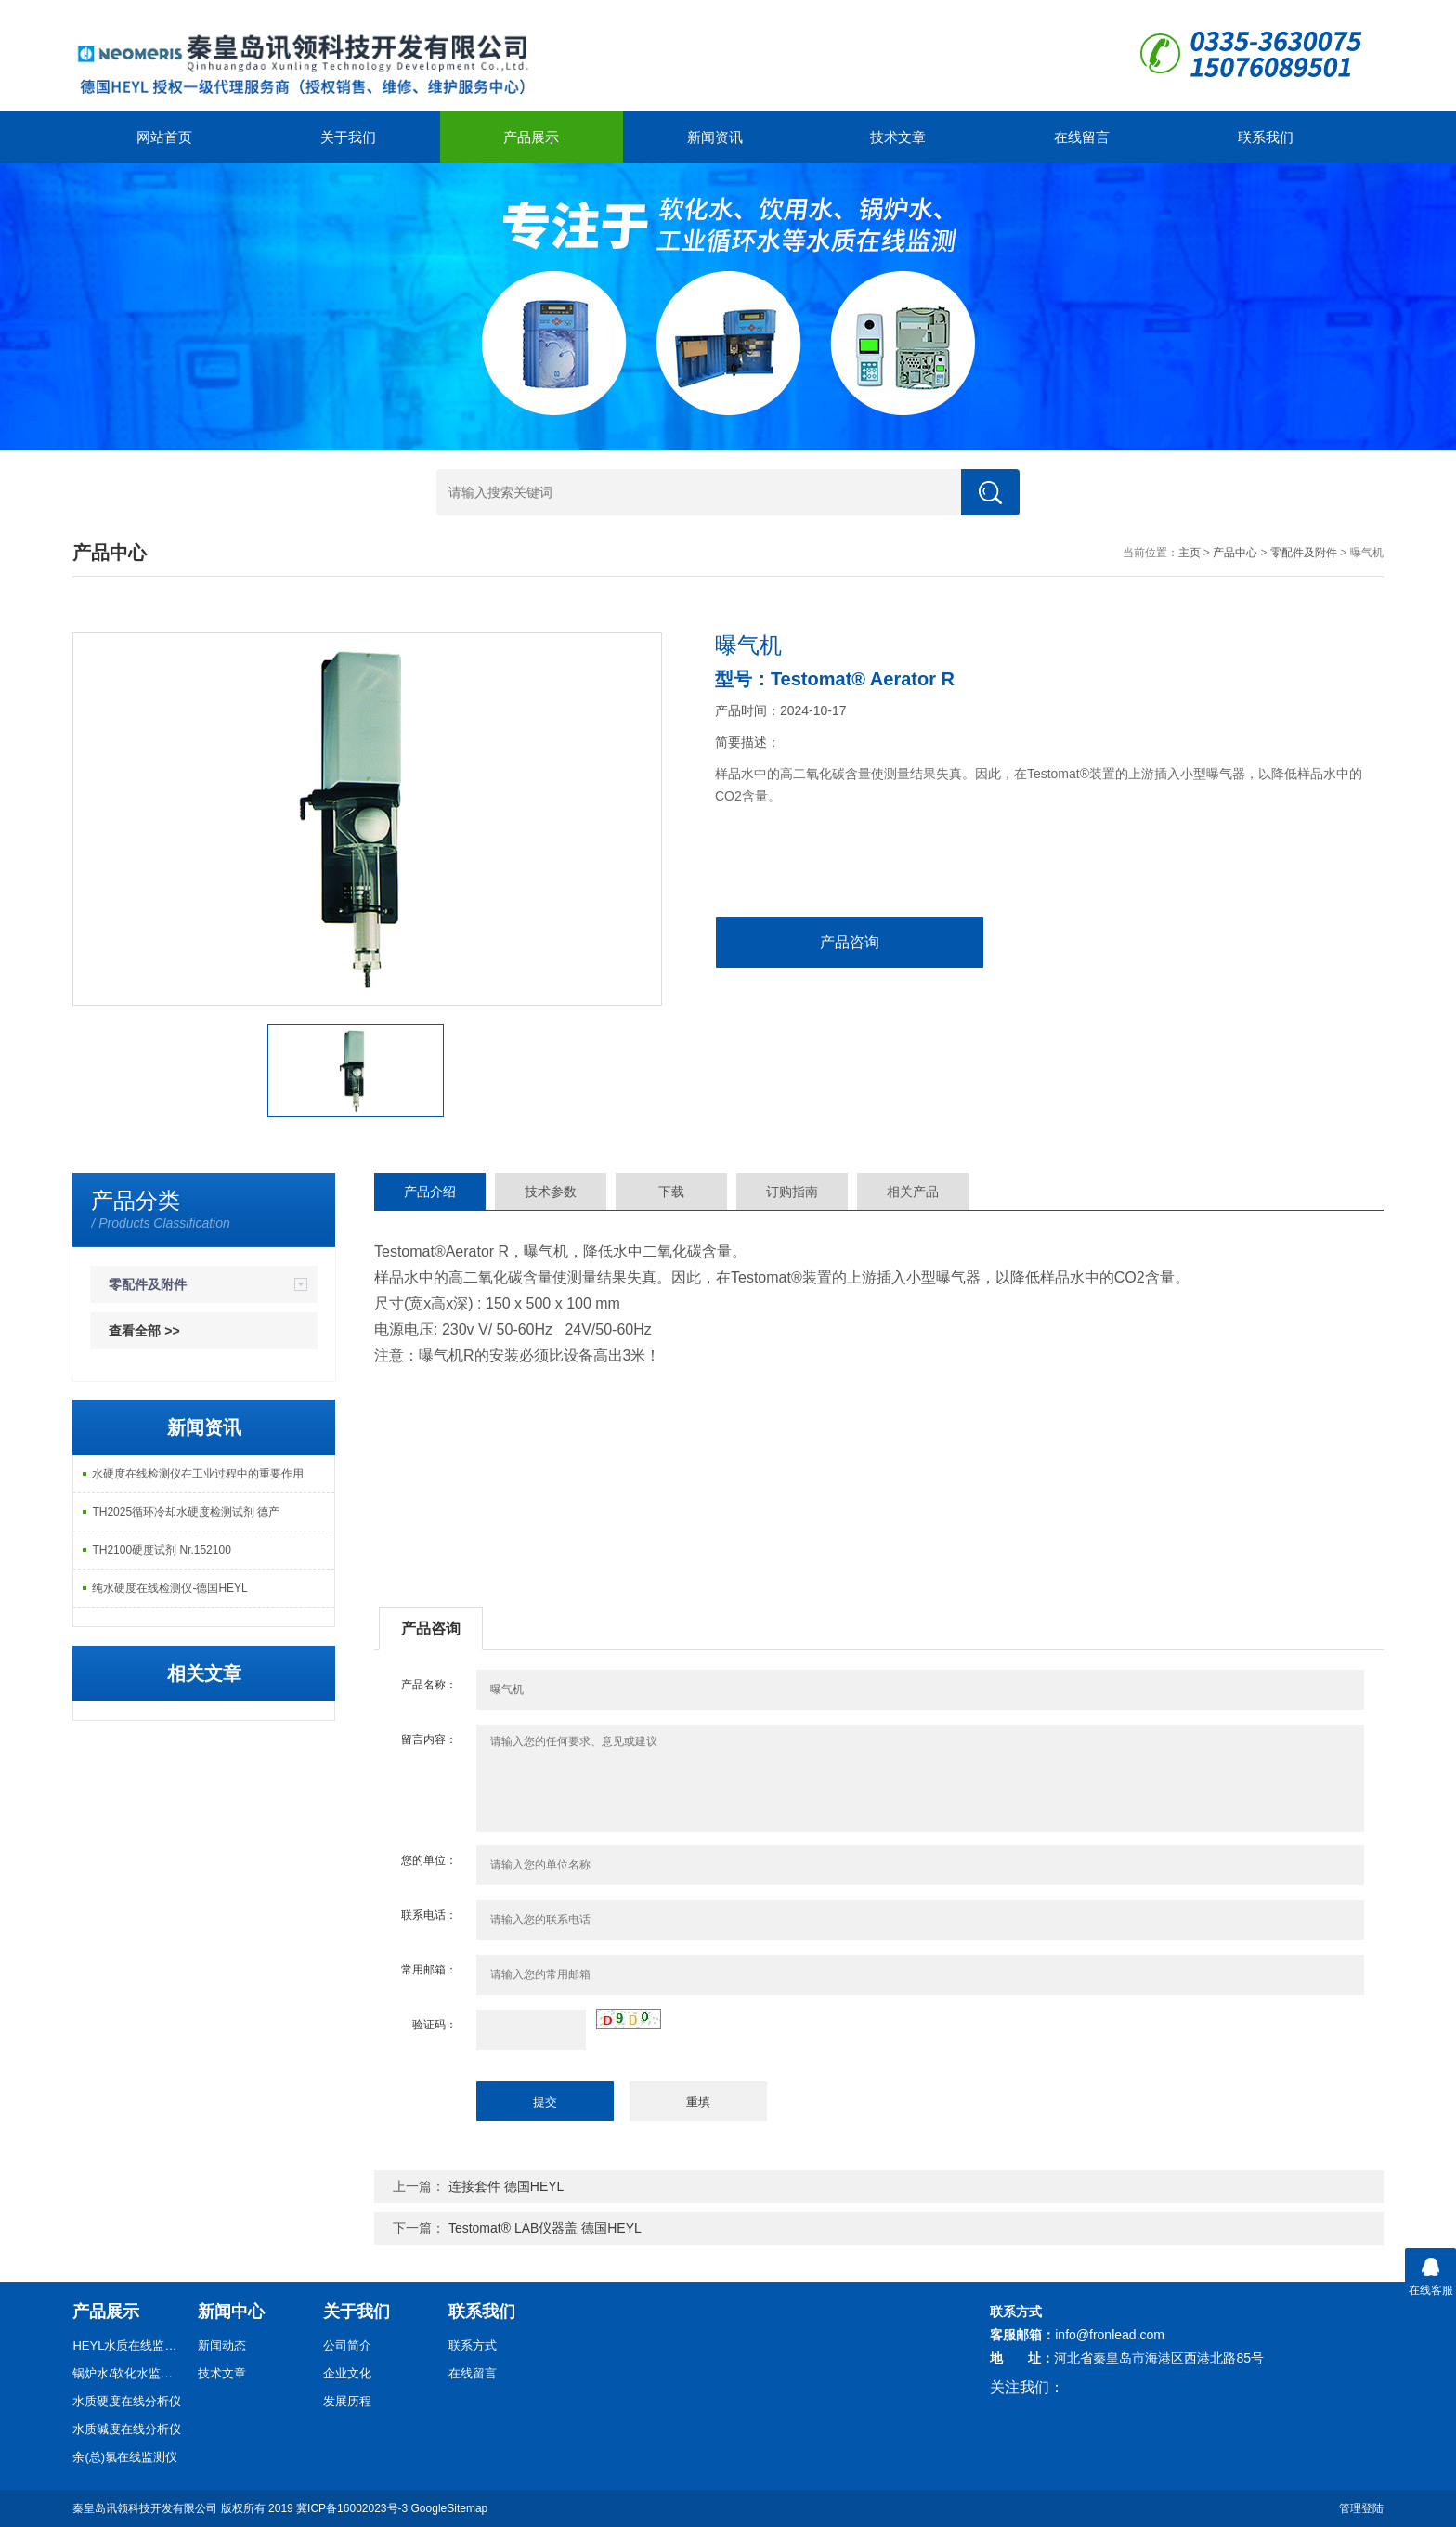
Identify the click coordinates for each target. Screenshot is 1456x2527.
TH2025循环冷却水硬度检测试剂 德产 (186, 1511)
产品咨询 (849, 942)
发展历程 (347, 2401)
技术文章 (898, 137)
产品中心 (1235, 552)
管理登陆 (1361, 2508)
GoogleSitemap (449, 2508)
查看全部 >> (144, 1330)
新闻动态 (222, 2345)
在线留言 (1082, 137)
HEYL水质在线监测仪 (128, 2345)
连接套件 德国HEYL (506, 2186)
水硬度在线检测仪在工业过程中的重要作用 (198, 1473)
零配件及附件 (1303, 552)
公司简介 (347, 2345)
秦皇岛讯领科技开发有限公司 (144, 2508)
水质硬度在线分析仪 (126, 2401)
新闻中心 (231, 2311)
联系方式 (472, 2345)
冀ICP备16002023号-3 (352, 2508)
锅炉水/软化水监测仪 (128, 2373)
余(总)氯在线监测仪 (124, 2457)
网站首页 (164, 137)
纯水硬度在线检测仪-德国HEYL (169, 1588)
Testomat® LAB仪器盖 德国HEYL (545, 2228)
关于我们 (348, 137)
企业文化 (347, 2373)
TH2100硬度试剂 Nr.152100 (161, 1550)
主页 (1189, 552)
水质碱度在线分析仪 (126, 2429)
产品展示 (531, 137)
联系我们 (1266, 137)
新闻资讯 (715, 137)
